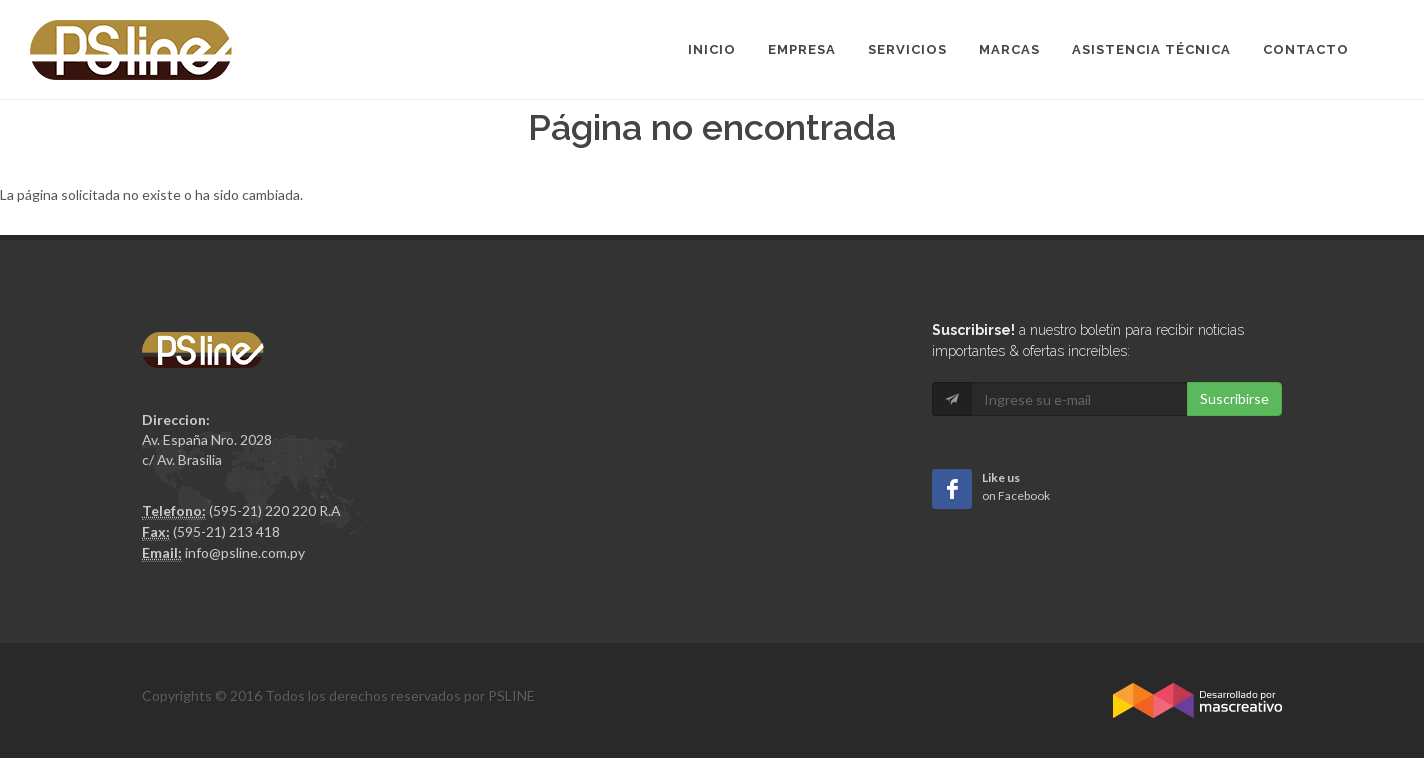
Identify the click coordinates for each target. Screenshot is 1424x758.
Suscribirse (1234, 398)
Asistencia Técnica (1151, 49)
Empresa (802, 49)
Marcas (1009, 49)
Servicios (907, 49)
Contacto (1306, 49)
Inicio (712, 49)
